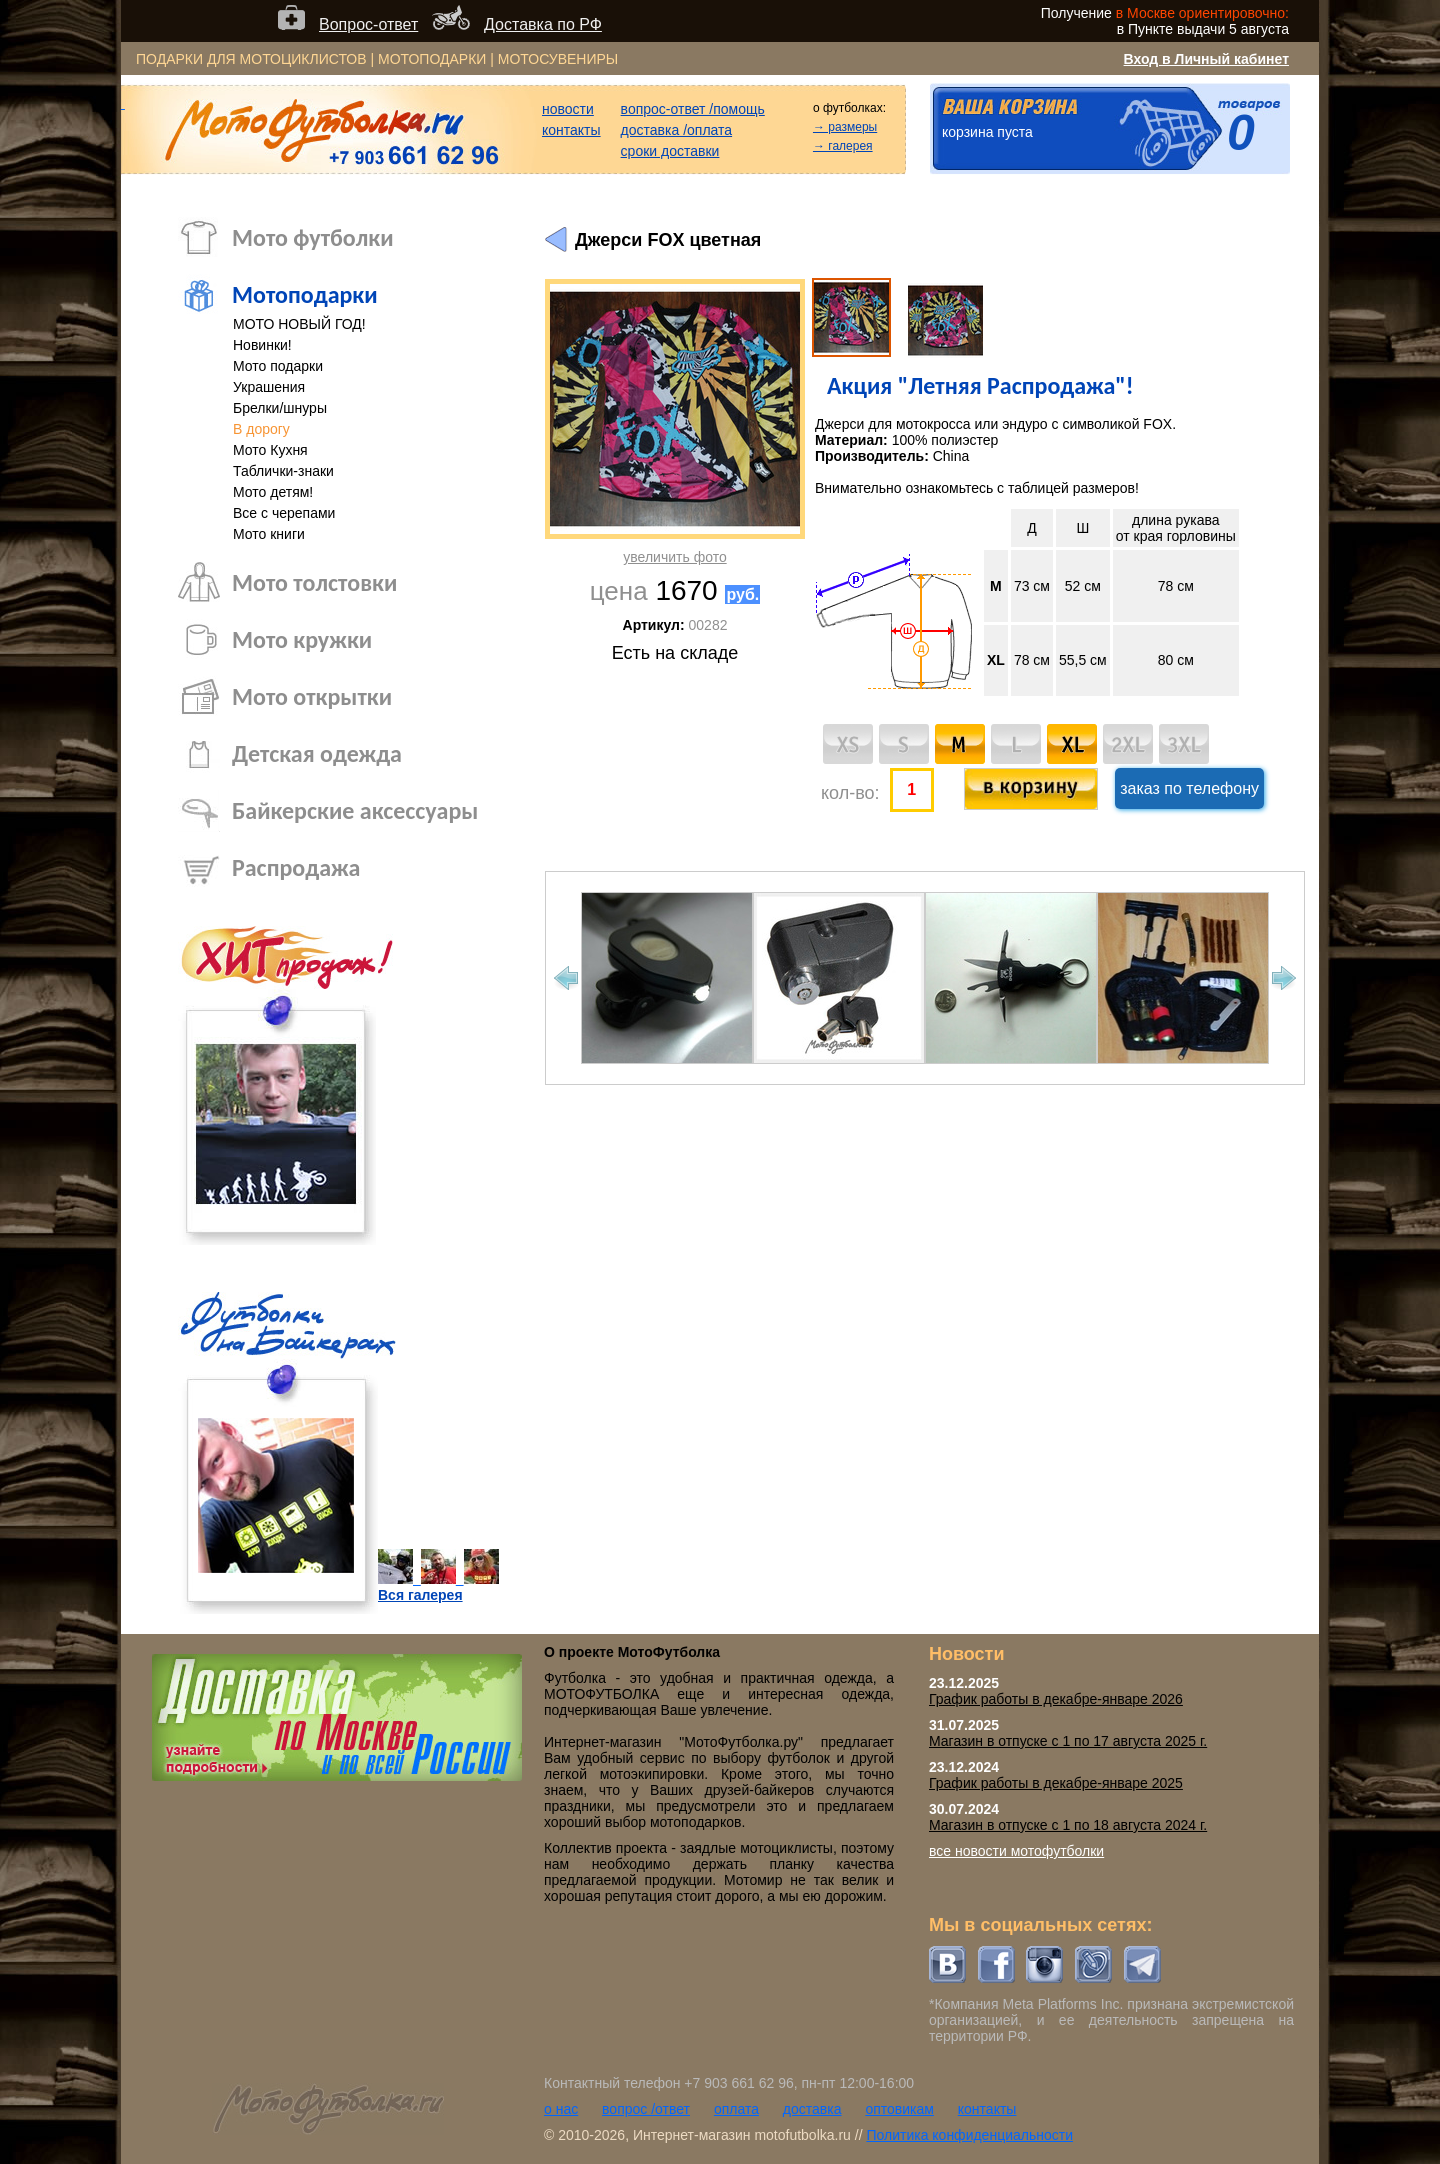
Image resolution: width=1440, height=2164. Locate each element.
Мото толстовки (314, 582)
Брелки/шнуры (280, 408)
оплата (736, 2109)
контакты (571, 130)
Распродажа (296, 867)
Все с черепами (284, 513)
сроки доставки (670, 151)
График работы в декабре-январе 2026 (1056, 1699)
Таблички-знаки (283, 471)
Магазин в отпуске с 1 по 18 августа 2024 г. (1068, 1825)
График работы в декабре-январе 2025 (1056, 1783)
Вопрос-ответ (368, 24)
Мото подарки (278, 366)
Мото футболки (313, 237)
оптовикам (899, 2109)
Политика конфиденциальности (969, 2135)
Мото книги (269, 534)
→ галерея (843, 146)
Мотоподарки (305, 294)
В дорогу (261, 429)
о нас (561, 2109)
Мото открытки (312, 696)
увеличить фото (674, 557)
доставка (812, 2109)
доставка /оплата (677, 130)
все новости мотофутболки (1016, 1851)
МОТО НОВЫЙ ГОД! (299, 324)
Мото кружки (302, 639)
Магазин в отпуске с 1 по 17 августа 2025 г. (1068, 1741)
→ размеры (845, 127)
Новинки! (262, 345)
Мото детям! (273, 492)
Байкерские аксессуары (355, 810)
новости (568, 109)
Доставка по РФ (543, 24)
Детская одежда (317, 753)
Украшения (269, 387)
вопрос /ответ (646, 2109)
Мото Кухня (270, 450)
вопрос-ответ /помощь (693, 109)
